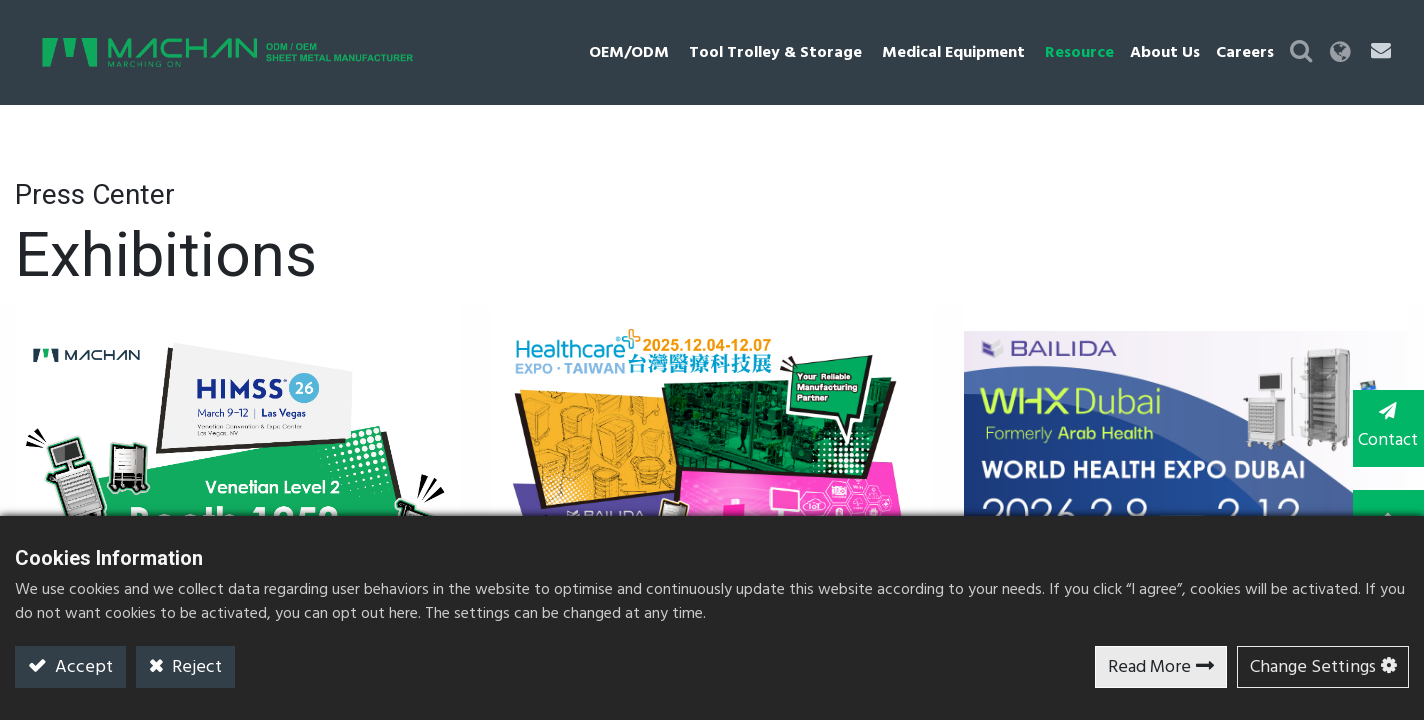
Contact (1384, 428)
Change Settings (1313, 667)
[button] (1299, 52)
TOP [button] (1384, 508)
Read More (1149, 667)
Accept (82, 667)
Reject (195, 667)
